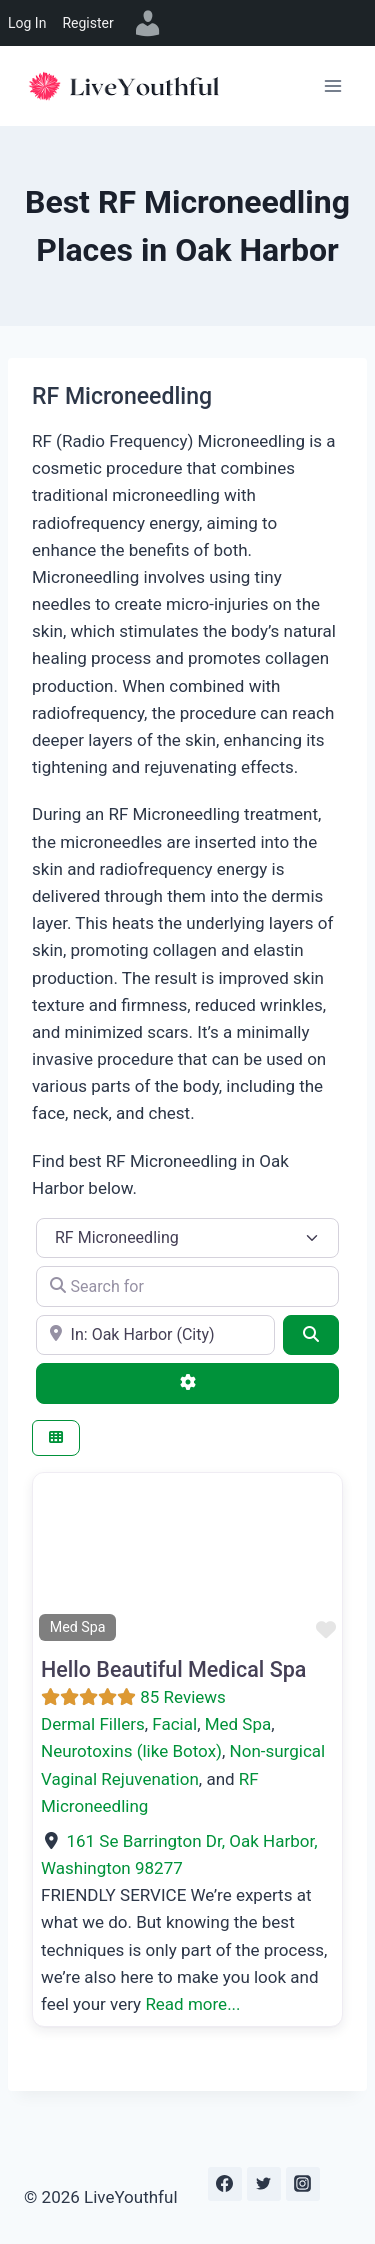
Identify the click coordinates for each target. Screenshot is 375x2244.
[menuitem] (148, 23)
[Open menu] (332, 85)
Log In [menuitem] (27, 23)
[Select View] (56, 1438)
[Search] (311, 1335)
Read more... (192, 2004)
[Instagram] (303, 2184)
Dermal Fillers (93, 1724)
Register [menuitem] (87, 23)
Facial (174, 1724)
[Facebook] (225, 2184)
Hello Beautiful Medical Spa (173, 1669)
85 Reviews (183, 1697)
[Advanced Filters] (187, 1383)
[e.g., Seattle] (155, 1335)
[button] (56, 1560)
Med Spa (238, 1724)
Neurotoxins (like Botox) (131, 1751)
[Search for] (187, 1286)
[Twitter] (264, 2184)
